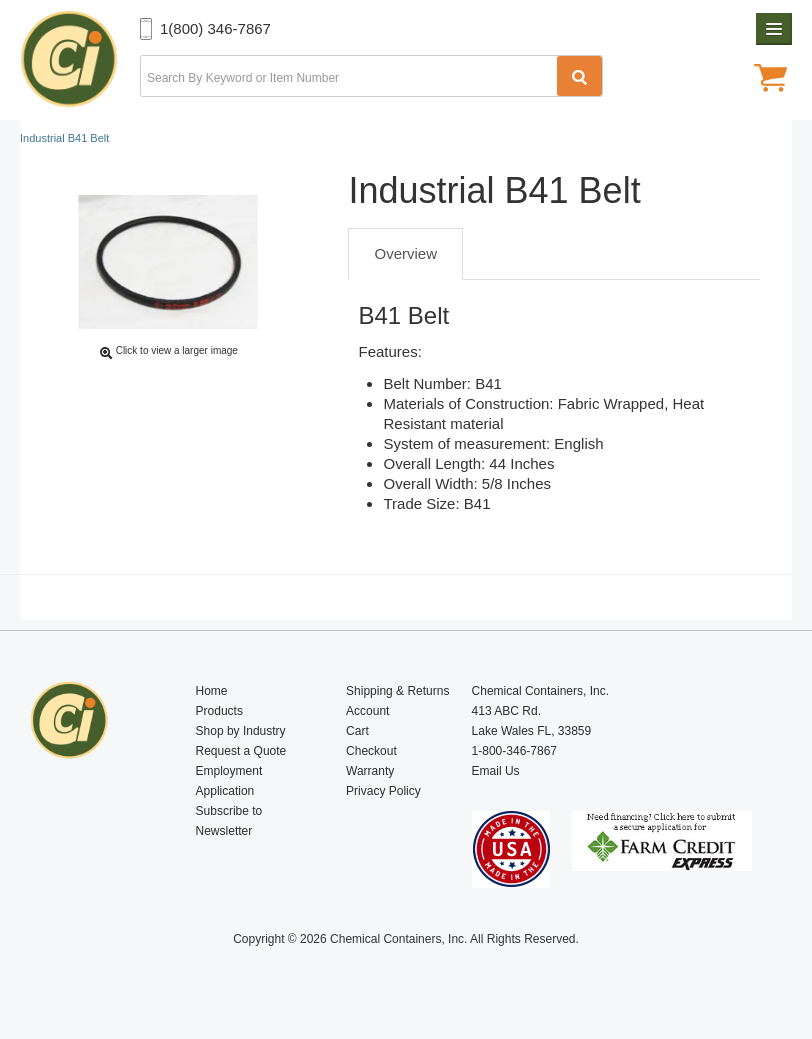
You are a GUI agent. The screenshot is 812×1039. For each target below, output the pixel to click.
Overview (405, 253)
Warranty (370, 771)
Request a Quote (241, 751)
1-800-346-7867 (514, 751)
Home (212, 691)
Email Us (496, 771)
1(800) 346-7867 (215, 28)
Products (219, 711)
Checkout (371, 751)
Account (367, 711)
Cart (357, 731)
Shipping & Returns (397, 691)
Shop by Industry (241, 731)
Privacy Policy (383, 791)
